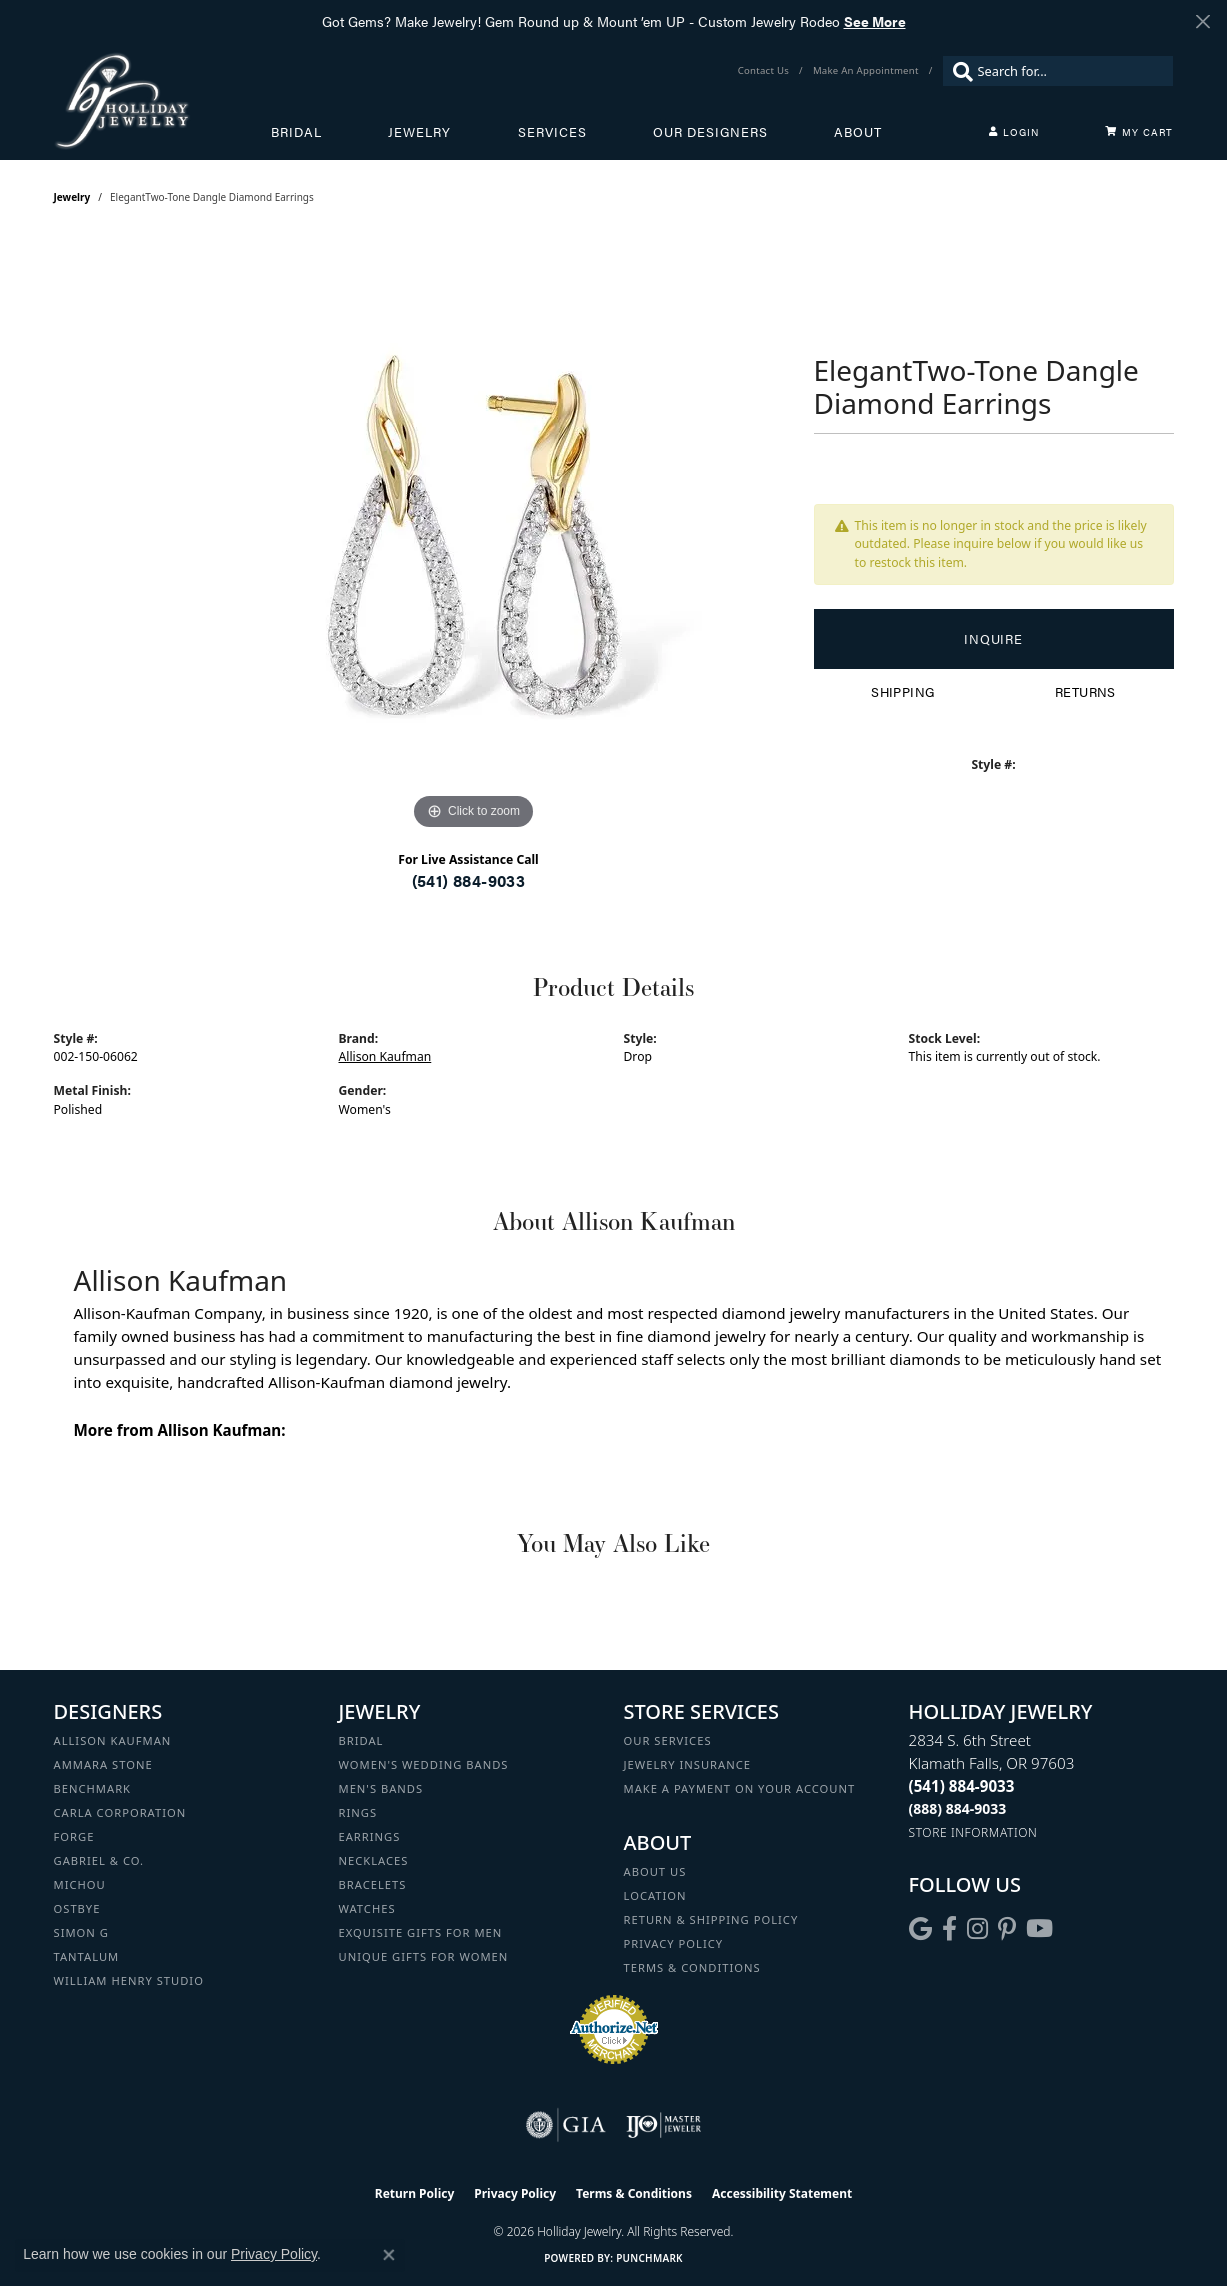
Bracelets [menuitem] (373, 1884)
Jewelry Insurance (687, 1764)
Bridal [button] (296, 132)
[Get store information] (973, 1832)
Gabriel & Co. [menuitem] (99, 1860)
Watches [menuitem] (367, 1908)
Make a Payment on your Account (740, 1788)
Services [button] (552, 132)
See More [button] (875, 21)
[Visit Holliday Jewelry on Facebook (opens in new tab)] (949, 1929)
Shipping (902, 692)
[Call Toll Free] (958, 1808)
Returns (1085, 692)
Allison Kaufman (385, 1056)
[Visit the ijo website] (663, 2125)
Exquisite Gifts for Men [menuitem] (421, 1932)
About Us (655, 1871)
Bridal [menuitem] (361, 1740)
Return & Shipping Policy (711, 1919)
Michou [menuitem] (80, 1884)
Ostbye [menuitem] (77, 1908)
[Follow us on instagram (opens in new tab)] (977, 1929)
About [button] (858, 132)
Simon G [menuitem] (81, 1932)
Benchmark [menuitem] (93, 1788)
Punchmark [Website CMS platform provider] (649, 2258)
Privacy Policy (674, 1943)
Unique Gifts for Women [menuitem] (424, 1956)
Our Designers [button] (710, 132)
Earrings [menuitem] (370, 1836)
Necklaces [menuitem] (374, 1860)
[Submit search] (958, 71)
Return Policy (415, 2193)
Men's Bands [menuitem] (381, 1788)
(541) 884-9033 (469, 880)
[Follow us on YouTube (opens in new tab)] (1039, 1929)
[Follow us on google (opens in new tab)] (920, 1929)
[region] (474, 535)
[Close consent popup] (389, 2255)
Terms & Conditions (692, 1967)
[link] (765, 71)
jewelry (72, 197)
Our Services (668, 1740)
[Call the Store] (962, 1786)
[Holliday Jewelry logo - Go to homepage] (162, 100)
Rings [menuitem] (358, 1812)
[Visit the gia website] (566, 2125)
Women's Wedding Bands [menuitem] (424, 1764)
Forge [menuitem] (74, 1836)
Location (655, 1895)
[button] (1014, 132)
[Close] (1202, 21)
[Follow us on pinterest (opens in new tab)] (1007, 1929)
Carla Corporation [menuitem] (120, 1812)
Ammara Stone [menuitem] (103, 1764)
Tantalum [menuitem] (87, 1956)
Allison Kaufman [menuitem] (113, 1740)
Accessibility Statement (782, 2193)
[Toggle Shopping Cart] (1139, 132)
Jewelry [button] (419, 132)
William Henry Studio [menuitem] (129, 1980)
